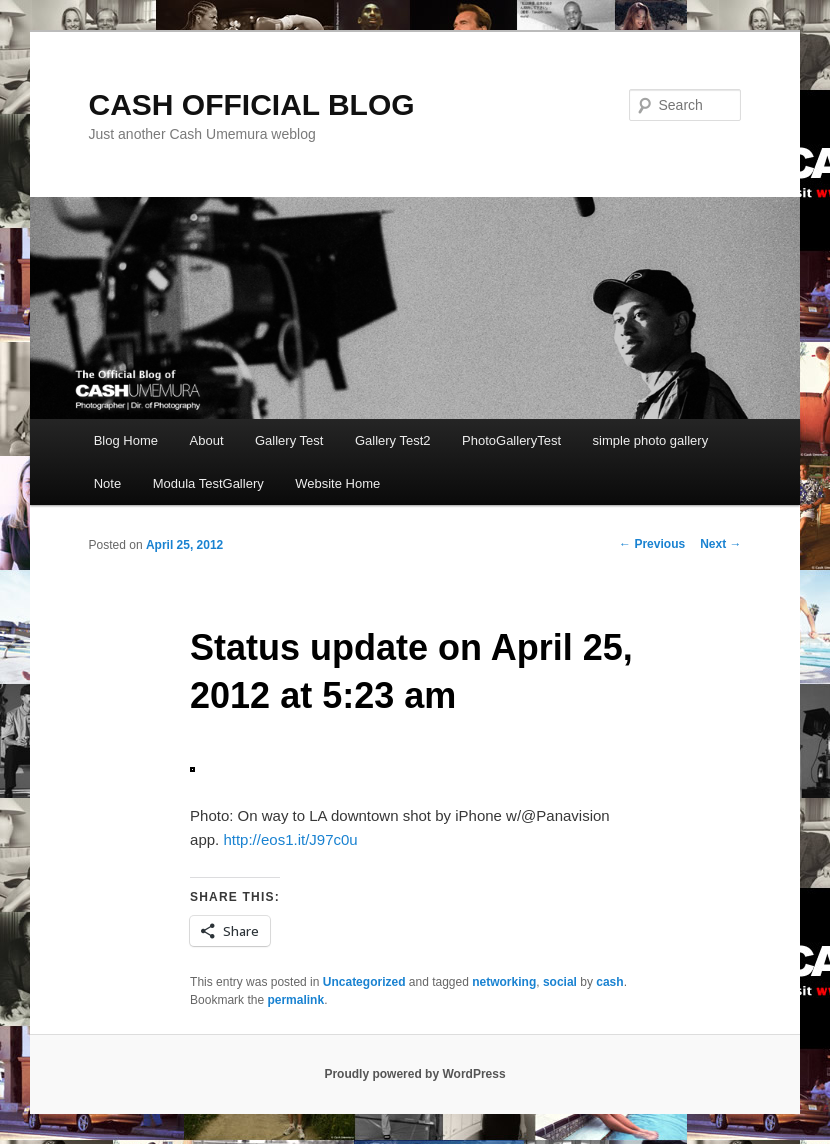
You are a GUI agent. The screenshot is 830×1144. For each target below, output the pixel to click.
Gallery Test (289, 440)
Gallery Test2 (393, 440)
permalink (295, 1000)
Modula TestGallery (208, 483)
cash (609, 982)
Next (720, 544)
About (207, 440)
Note (107, 483)
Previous (652, 544)
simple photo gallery (651, 440)
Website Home (337, 483)
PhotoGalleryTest (511, 440)
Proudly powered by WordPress (414, 1074)
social (560, 982)
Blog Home (126, 440)
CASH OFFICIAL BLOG (252, 104)
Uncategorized (364, 982)
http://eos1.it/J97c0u (290, 839)
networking (504, 982)
